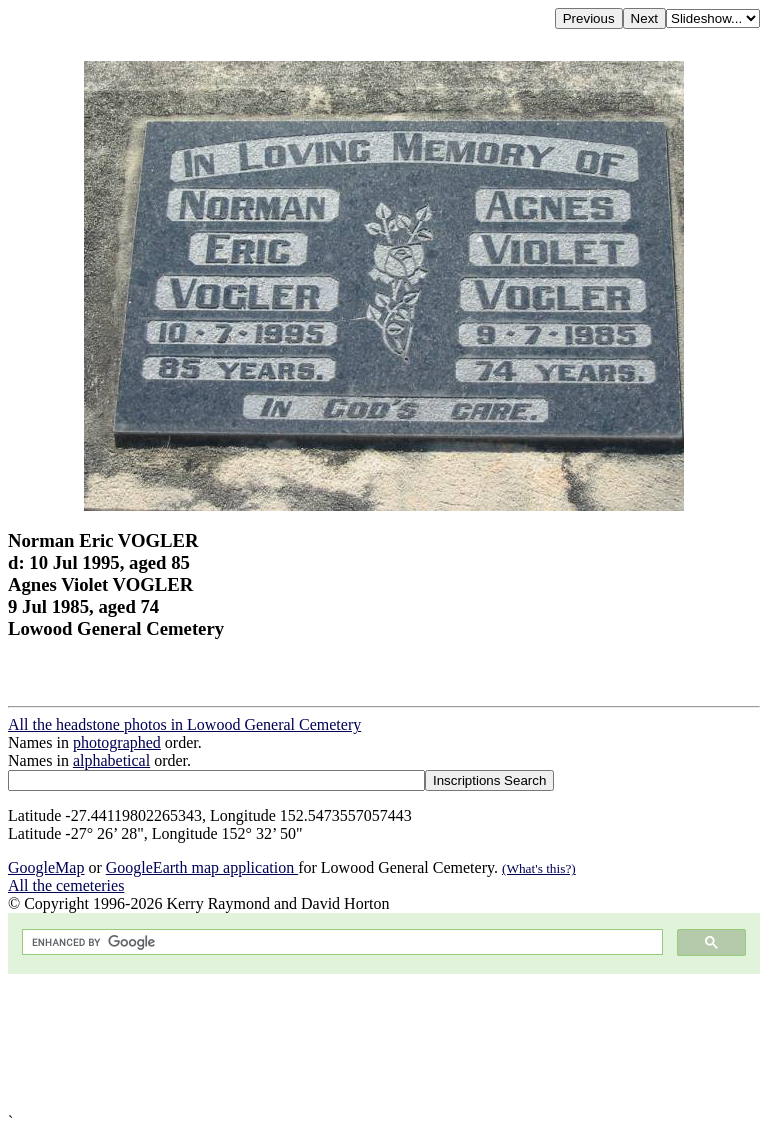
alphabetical (111, 760)
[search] (340, 942)
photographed (117, 742)
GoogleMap (46, 867)
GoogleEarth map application (202, 867)
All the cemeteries (66, 885)
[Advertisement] (384, 1043)
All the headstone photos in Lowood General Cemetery (184, 724)
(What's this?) (539, 868)
